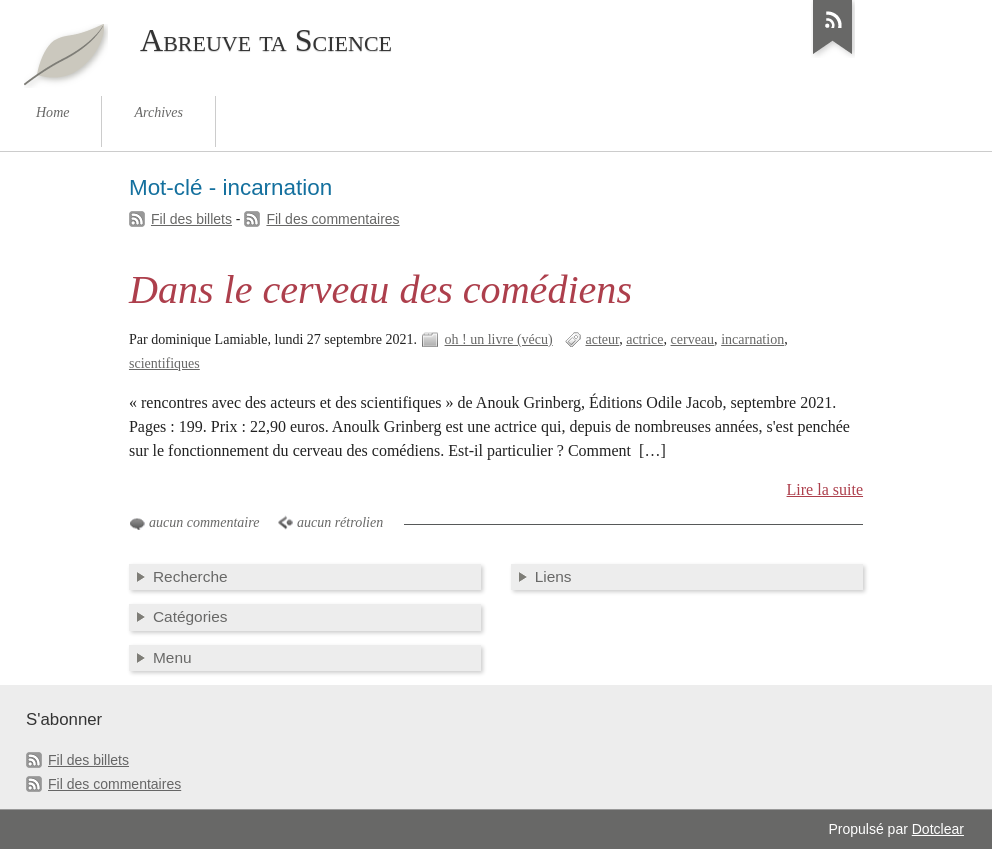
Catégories (190, 616)
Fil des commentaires (332, 219)
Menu (172, 657)
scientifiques (164, 363)
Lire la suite (825, 489)
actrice (644, 339)
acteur (602, 339)
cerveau (693, 339)
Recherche (190, 576)
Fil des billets (191, 219)
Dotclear (938, 829)
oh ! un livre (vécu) (499, 339)
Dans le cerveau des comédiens (380, 289)
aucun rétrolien (340, 522)
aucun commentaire (204, 522)
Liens (553, 576)
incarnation (752, 339)
